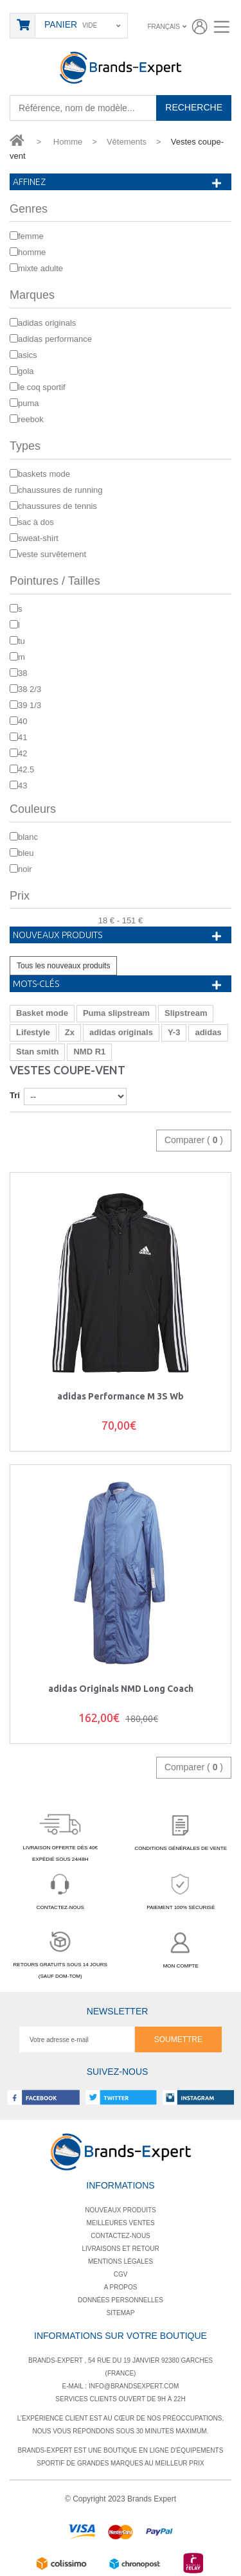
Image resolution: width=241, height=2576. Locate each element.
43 (22, 785)
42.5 (26, 769)
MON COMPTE (180, 1948)
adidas (208, 1032)
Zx (70, 1032)
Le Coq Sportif (42, 387)
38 (22, 673)
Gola (26, 371)
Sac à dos (36, 522)
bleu (26, 853)
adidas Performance (55, 339)
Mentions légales (120, 2261)
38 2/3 (29, 689)
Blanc (28, 837)
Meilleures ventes (120, 2222)
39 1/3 (29, 705)
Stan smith (37, 1051)
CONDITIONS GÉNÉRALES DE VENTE (180, 1831)
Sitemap (121, 2312)
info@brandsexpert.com (134, 2386)
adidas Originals (47, 323)
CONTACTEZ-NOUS (60, 1889)
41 (22, 737)
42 (22, 753)
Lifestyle (33, 1032)
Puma (28, 403)
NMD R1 (89, 1051)
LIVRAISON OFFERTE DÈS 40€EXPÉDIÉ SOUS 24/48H (60, 1835)
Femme (31, 236)
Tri (15, 1095)
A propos (121, 2287)
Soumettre (178, 2039)
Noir (25, 869)
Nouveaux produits (57, 935)
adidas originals (121, 1032)
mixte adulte (40, 268)
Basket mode (42, 1013)
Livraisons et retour (120, 2248)
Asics (27, 355)
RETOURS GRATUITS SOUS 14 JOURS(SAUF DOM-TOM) (60, 1953)
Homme (32, 252)
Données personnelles (120, 2300)
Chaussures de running (60, 490)
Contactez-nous (120, 2235)
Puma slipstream (116, 1013)
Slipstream (186, 1013)
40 (22, 721)
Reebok (31, 419)
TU (21, 641)
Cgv (121, 2274)
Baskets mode (44, 474)
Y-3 (174, 1032)
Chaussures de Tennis (57, 506)
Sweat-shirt (38, 538)
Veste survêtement (52, 554)
